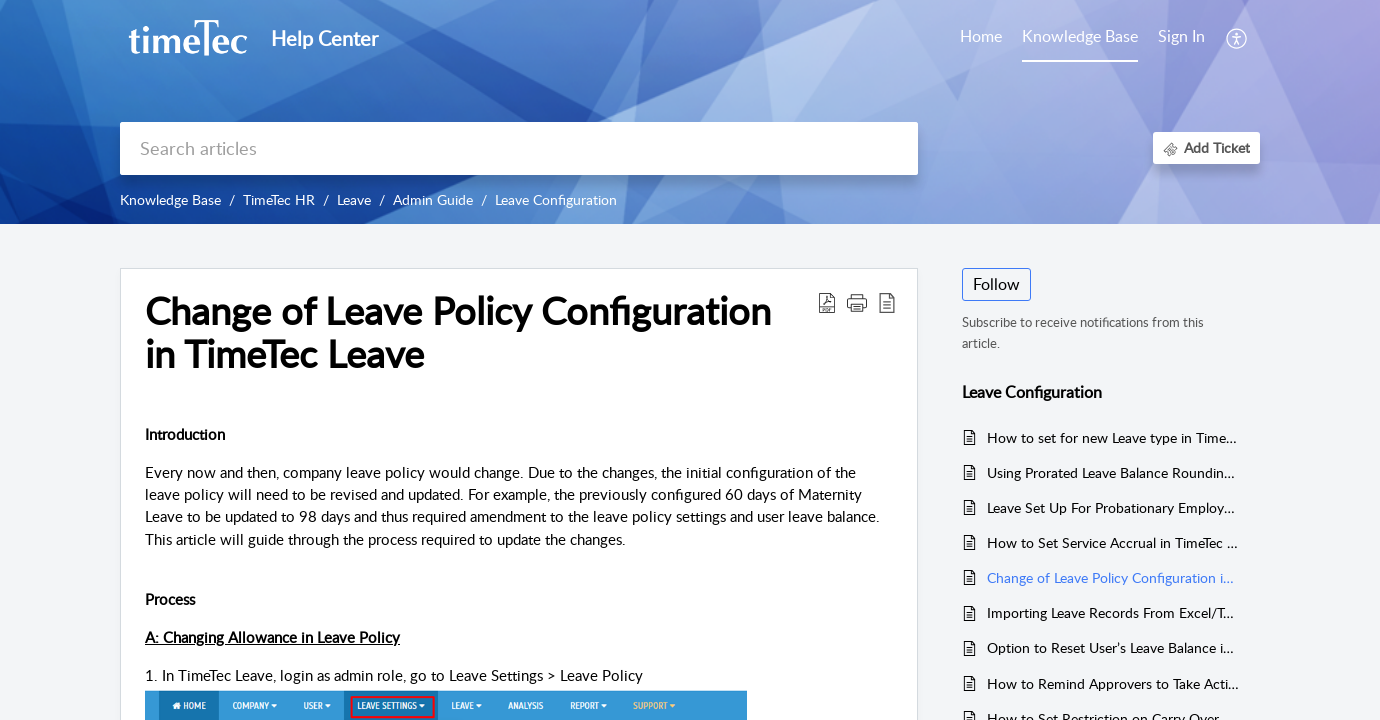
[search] (519, 148)
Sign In (1181, 36)
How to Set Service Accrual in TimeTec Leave (1113, 542)
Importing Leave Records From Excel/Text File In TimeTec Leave (1113, 612)
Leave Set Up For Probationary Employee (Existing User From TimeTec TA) (1113, 507)
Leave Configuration (556, 199)
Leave (354, 199)
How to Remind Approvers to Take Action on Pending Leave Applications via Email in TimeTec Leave (1113, 683)
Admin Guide (433, 199)
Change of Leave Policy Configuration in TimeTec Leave (1113, 577)
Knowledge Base (170, 199)
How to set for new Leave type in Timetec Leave (1113, 437)
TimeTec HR (279, 199)
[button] (1237, 38)
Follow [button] (996, 284)
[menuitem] (1181, 38)
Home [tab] (981, 36)
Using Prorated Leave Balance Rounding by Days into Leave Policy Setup (1113, 472)
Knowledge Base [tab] (1080, 36)
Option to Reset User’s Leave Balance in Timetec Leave (1113, 647)
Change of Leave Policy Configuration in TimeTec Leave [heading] (458, 333)
